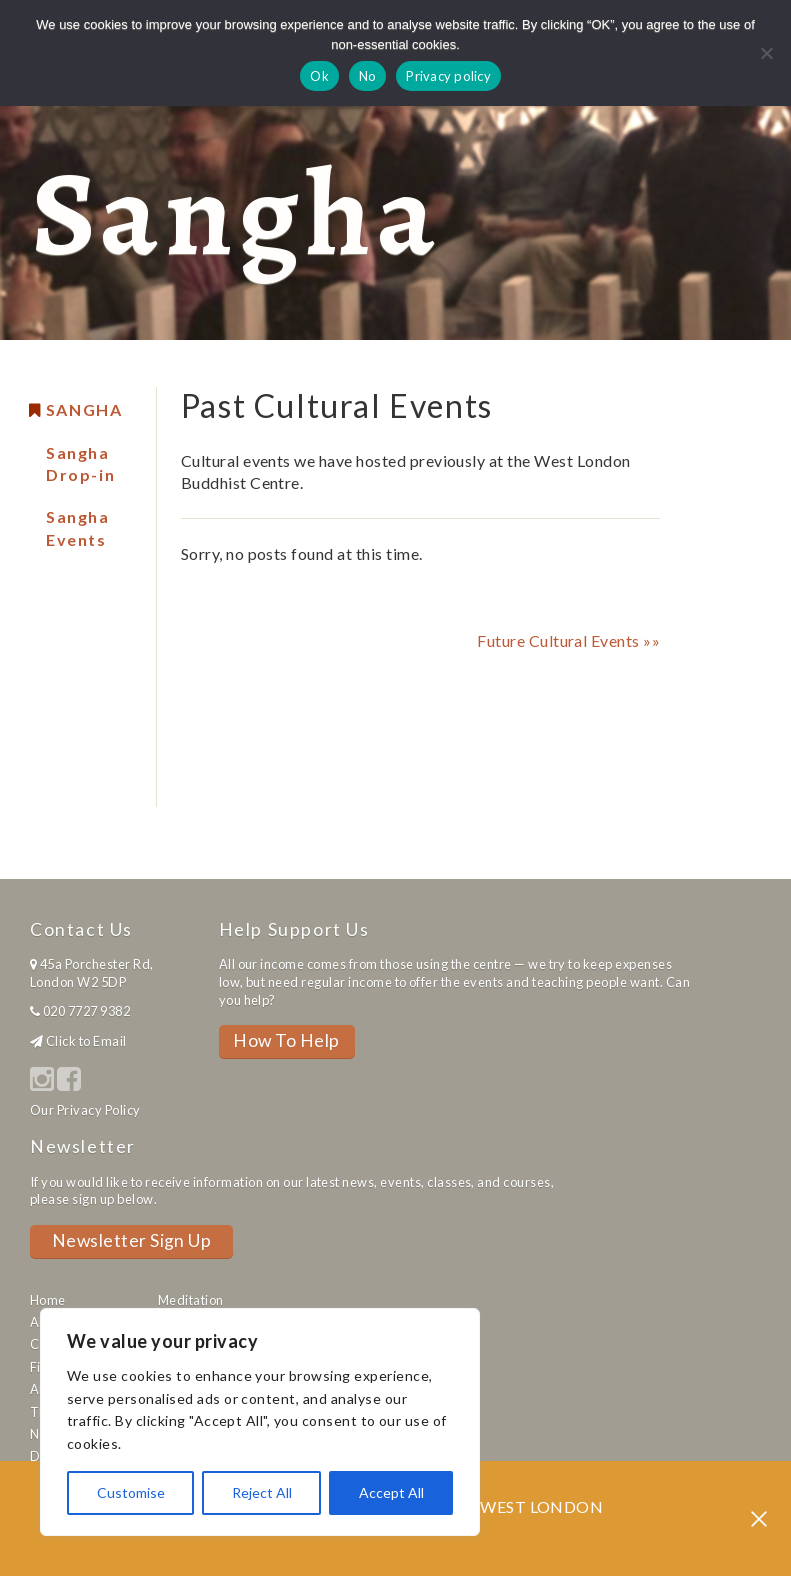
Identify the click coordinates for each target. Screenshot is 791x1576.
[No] (766, 53)
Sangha (84, 409)
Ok (319, 76)
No (368, 76)
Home (48, 1300)
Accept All (391, 1492)
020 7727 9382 (86, 1011)
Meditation (191, 1300)
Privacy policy (448, 76)
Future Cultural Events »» (568, 640)
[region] (260, 1422)
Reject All (262, 1492)
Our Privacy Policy (85, 1110)
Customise (131, 1492)
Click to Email (86, 1041)
